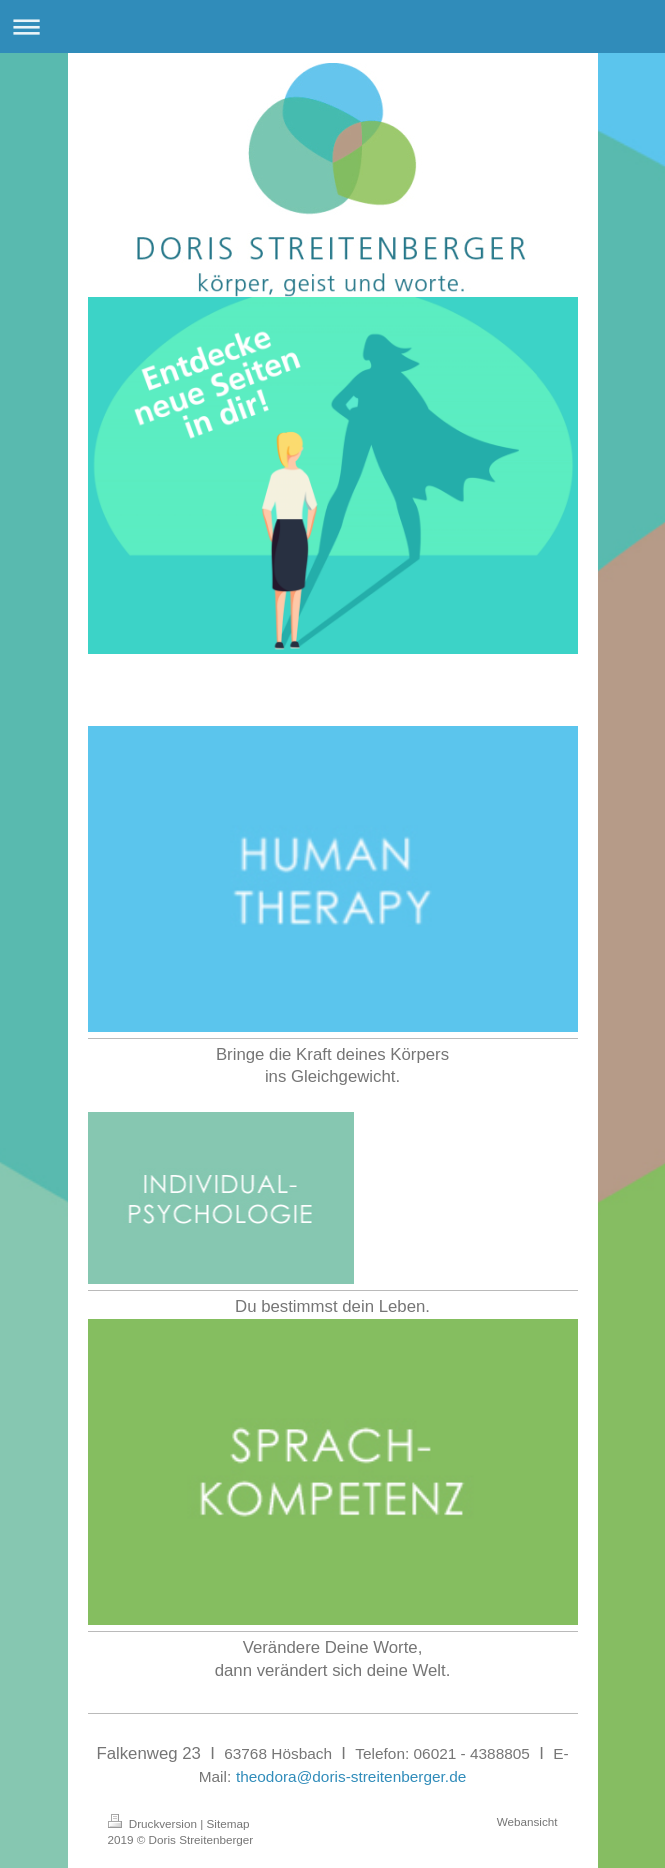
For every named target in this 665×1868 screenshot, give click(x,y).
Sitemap (228, 1823)
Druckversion (154, 1823)
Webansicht (527, 1821)
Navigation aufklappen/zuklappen (332, 26)
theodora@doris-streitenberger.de (351, 1776)
